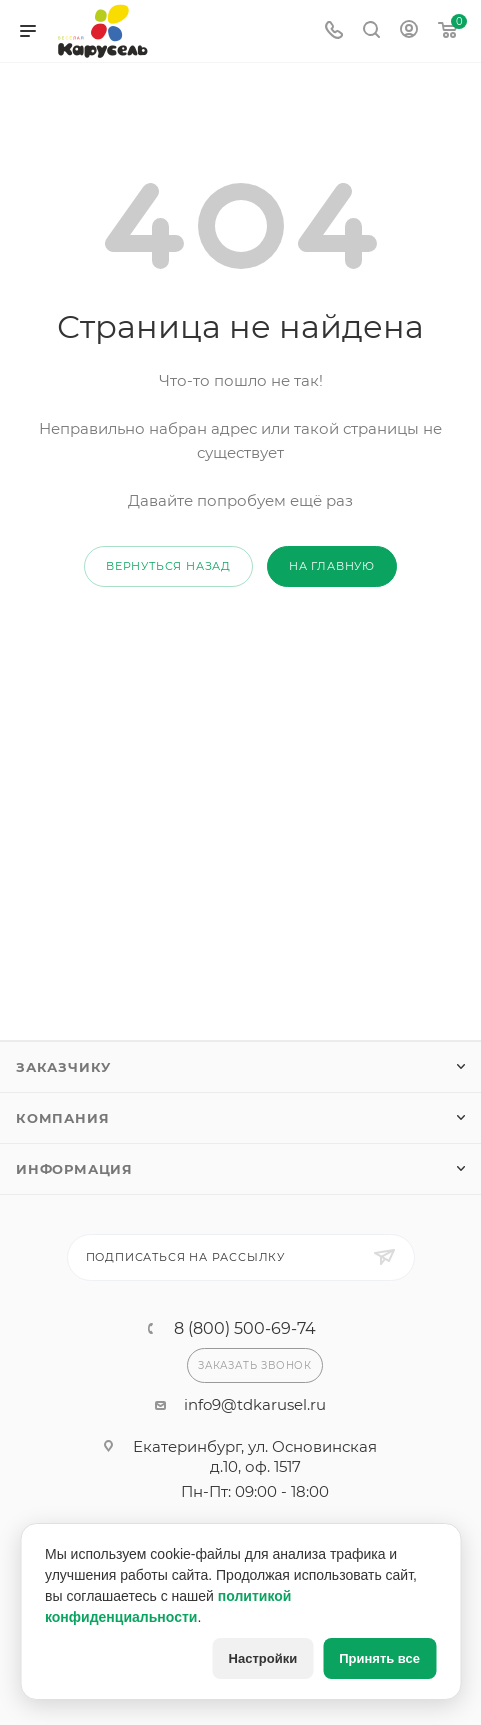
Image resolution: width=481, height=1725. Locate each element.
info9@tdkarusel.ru (255, 1404)
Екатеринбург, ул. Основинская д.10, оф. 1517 (255, 1456)
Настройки (263, 1658)
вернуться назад (168, 566)
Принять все (379, 1658)
